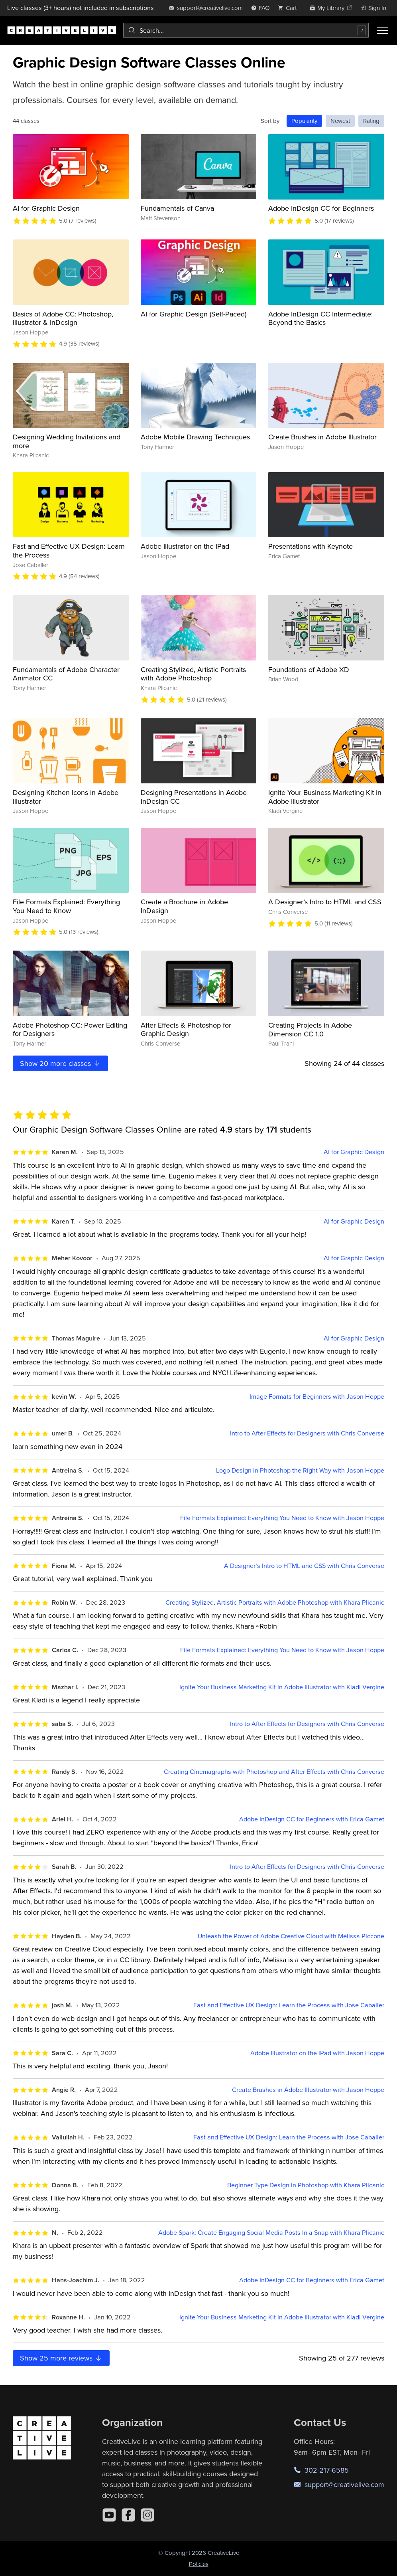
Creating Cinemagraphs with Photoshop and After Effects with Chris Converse (274, 1771)
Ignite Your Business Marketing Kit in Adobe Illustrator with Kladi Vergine (281, 1687)
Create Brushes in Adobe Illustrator (322, 437)
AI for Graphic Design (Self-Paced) (193, 314)
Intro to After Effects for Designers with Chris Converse (307, 1433)
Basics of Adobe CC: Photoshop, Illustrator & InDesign (63, 318)
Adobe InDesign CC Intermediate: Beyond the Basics (320, 318)
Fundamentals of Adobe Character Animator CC (66, 673)
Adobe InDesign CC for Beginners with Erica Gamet (311, 1819)
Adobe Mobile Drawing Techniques (195, 437)
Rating (371, 121)
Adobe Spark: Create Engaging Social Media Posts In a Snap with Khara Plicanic (271, 2232)
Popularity (304, 121)
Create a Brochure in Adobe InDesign (184, 906)
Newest (340, 121)
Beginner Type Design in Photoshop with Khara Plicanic (305, 2185)
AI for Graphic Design (46, 208)
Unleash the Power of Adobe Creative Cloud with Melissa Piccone (291, 1936)
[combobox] (246, 30)
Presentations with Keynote (310, 546)
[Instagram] (147, 2515)
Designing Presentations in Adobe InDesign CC (194, 796)
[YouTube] (109, 2515)
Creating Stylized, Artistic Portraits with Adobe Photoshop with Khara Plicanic (274, 1602)
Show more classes (60, 1063)
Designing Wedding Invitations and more (66, 441)
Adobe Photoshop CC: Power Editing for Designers (70, 1029)
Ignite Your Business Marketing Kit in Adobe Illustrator (324, 796)
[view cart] (289, 7)
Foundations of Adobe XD (308, 669)
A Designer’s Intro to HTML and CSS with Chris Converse (304, 1566)
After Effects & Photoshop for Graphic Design (186, 1029)
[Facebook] (128, 2515)
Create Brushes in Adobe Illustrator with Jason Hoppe (308, 2090)
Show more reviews (61, 2358)
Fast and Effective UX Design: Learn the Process (69, 550)
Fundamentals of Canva (177, 208)
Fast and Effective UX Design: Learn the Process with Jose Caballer (288, 2005)
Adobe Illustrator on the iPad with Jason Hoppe (317, 2053)
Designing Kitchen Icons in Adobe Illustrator (65, 796)
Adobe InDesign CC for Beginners (321, 208)
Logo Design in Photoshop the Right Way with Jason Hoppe (300, 1470)
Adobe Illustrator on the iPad (185, 546)
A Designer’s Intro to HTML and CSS (324, 902)
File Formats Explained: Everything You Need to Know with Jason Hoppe (282, 1518)
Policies (198, 2564)
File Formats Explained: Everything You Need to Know (66, 906)
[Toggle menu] (382, 30)
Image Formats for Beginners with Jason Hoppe (317, 1396)
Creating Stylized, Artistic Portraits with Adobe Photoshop (193, 673)
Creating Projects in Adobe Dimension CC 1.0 (310, 1029)
